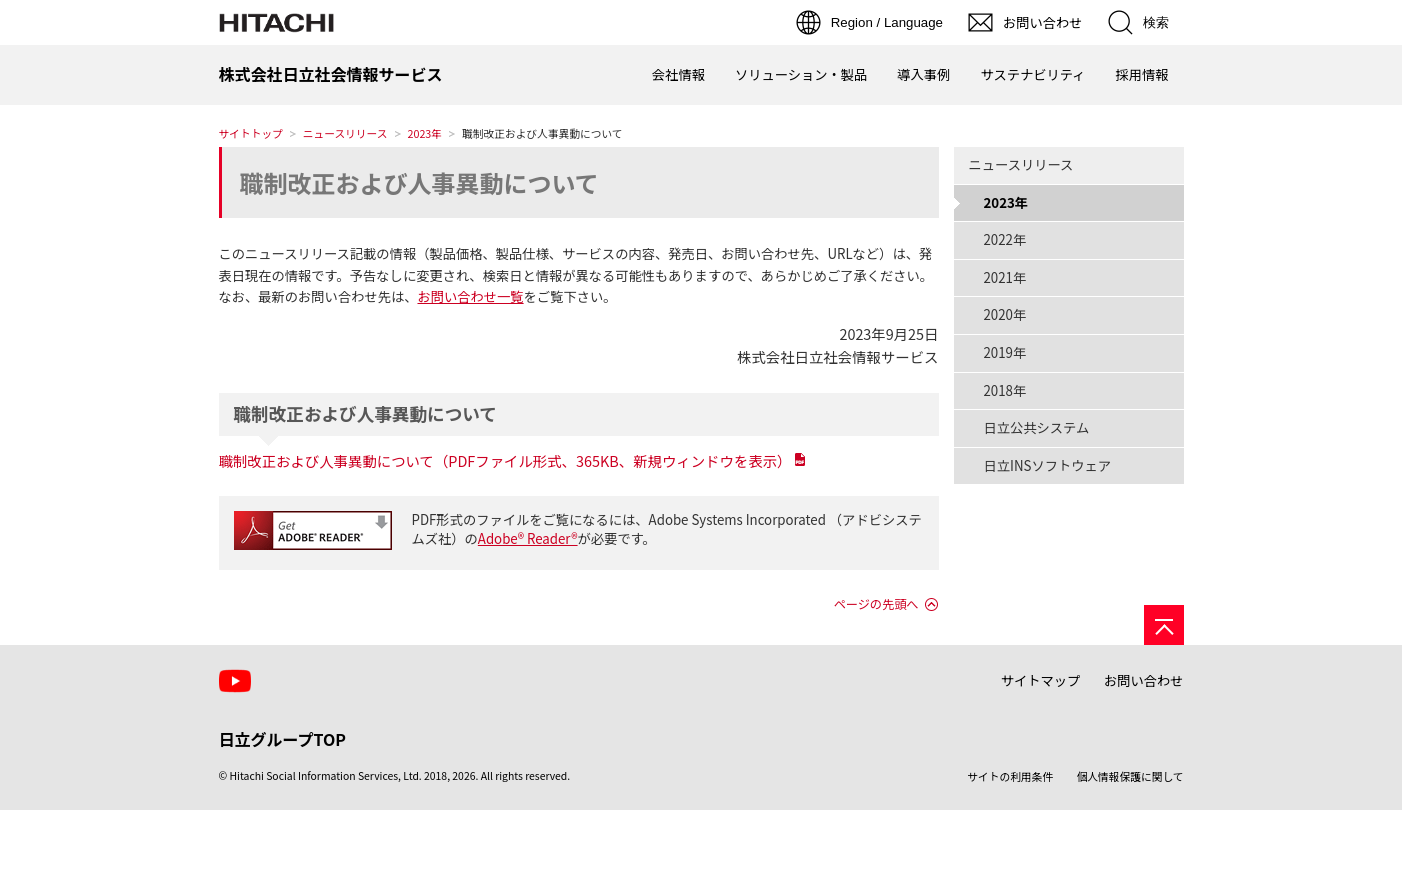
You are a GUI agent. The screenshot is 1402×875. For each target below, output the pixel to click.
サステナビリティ (1032, 74)
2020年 (1005, 314)
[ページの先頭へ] (1164, 625)
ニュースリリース (345, 133)
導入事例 (923, 74)
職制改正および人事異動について (419, 182)
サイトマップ (1041, 680)
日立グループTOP (282, 739)
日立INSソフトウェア (1048, 465)
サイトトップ (251, 133)
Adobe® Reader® (528, 538)
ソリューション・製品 (801, 74)
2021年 (1005, 277)
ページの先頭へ (876, 604)
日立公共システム (1037, 427)
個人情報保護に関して (1130, 776)
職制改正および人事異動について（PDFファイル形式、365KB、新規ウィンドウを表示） (505, 460)
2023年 (425, 133)
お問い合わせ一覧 (470, 296)
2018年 (1005, 390)
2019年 (1005, 352)
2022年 (1005, 239)
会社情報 (678, 74)
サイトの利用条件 (1010, 776)
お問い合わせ (1144, 680)
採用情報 (1141, 74)
